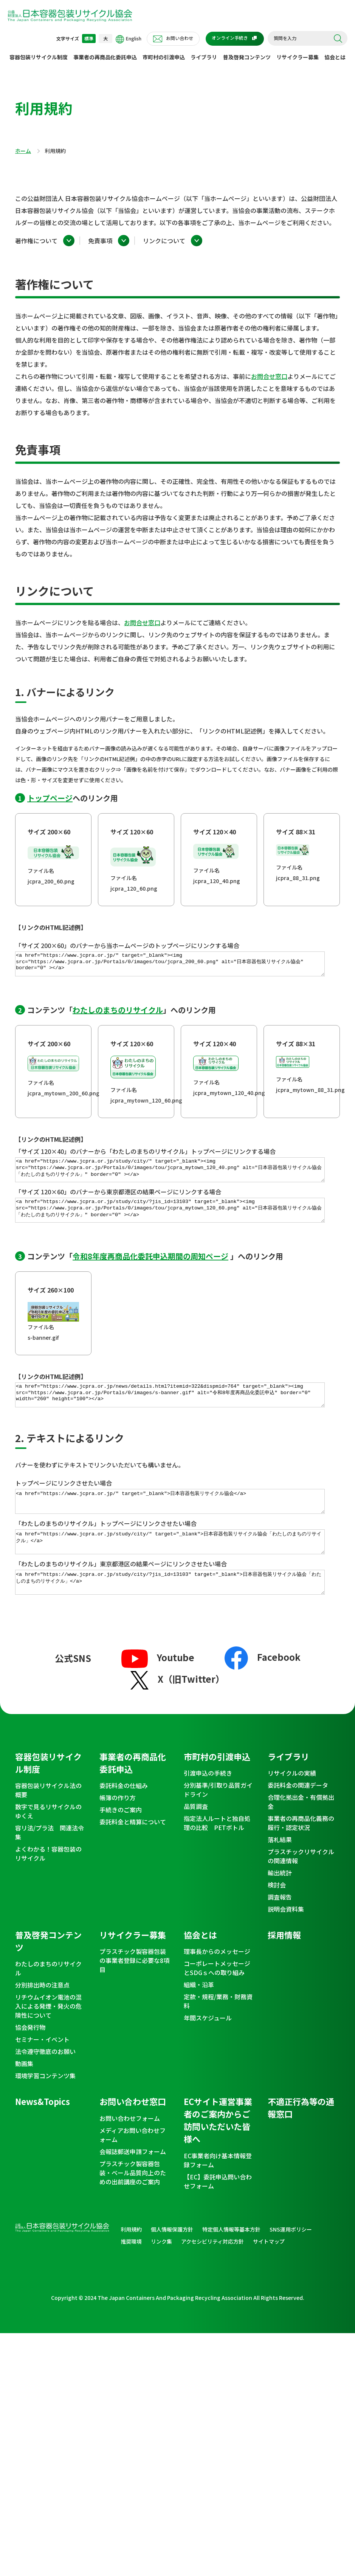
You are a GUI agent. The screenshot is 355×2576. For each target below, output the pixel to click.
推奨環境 (131, 2273)
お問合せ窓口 (269, 376)
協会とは (335, 57)
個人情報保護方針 (172, 2261)
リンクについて (164, 240)
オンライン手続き (230, 37)
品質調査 (196, 1837)
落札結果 (280, 1871)
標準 (88, 38)
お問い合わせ (179, 38)
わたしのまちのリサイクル (118, 1014)
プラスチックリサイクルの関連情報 (301, 1888)
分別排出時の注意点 (42, 2016)
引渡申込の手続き (208, 1804)
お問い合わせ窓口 (132, 2133)
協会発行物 (30, 2058)
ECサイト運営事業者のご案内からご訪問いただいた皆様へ (218, 2151)
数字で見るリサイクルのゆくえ (48, 1843)
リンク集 (161, 2273)
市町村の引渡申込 (164, 57)
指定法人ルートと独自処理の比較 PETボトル (217, 1855)
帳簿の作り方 (117, 1829)
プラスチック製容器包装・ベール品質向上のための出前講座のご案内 (132, 2204)
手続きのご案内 (120, 1841)
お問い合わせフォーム (129, 2149)
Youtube (157, 1689)
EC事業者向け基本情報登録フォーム (218, 2192)
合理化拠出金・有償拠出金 (301, 1833)
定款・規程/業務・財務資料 (218, 2033)
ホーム (23, 151)
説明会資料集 (286, 1940)
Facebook (263, 1688)
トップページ (50, 797)
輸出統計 (280, 1904)
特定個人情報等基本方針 (231, 2261)
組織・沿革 (199, 2016)
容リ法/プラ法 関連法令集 (49, 1864)
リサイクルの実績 (292, 1804)
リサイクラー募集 (297, 57)
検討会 (277, 1916)
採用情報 (284, 1966)
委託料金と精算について (132, 1853)
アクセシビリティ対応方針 (212, 2273)
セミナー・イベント (42, 2071)
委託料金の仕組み (123, 1817)
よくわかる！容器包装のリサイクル (48, 1885)
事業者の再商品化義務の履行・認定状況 (301, 1855)
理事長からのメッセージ (217, 1983)
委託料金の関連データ (298, 1816)
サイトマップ (269, 2273)
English (128, 39)
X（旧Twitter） (177, 1710)
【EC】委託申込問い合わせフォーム (218, 2213)
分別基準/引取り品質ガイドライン (218, 1821)
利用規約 (131, 2261)
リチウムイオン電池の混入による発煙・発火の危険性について (48, 2037)
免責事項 (100, 240)
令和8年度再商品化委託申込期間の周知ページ (150, 1269)
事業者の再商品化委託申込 (105, 57)
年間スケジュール (208, 2049)
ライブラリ (204, 57)
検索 (338, 38)
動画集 (24, 2095)
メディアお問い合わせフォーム (132, 2166)
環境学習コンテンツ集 (45, 2107)
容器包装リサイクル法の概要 (48, 1822)
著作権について (36, 240)
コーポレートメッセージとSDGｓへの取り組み (217, 2000)
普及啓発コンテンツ (247, 57)
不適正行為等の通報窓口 (301, 2139)
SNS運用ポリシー (291, 2261)
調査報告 (280, 1928)
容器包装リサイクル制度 (38, 57)
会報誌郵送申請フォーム (132, 2183)
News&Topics (42, 2133)
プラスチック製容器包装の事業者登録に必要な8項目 (134, 1992)
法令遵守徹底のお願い (45, 2083)
